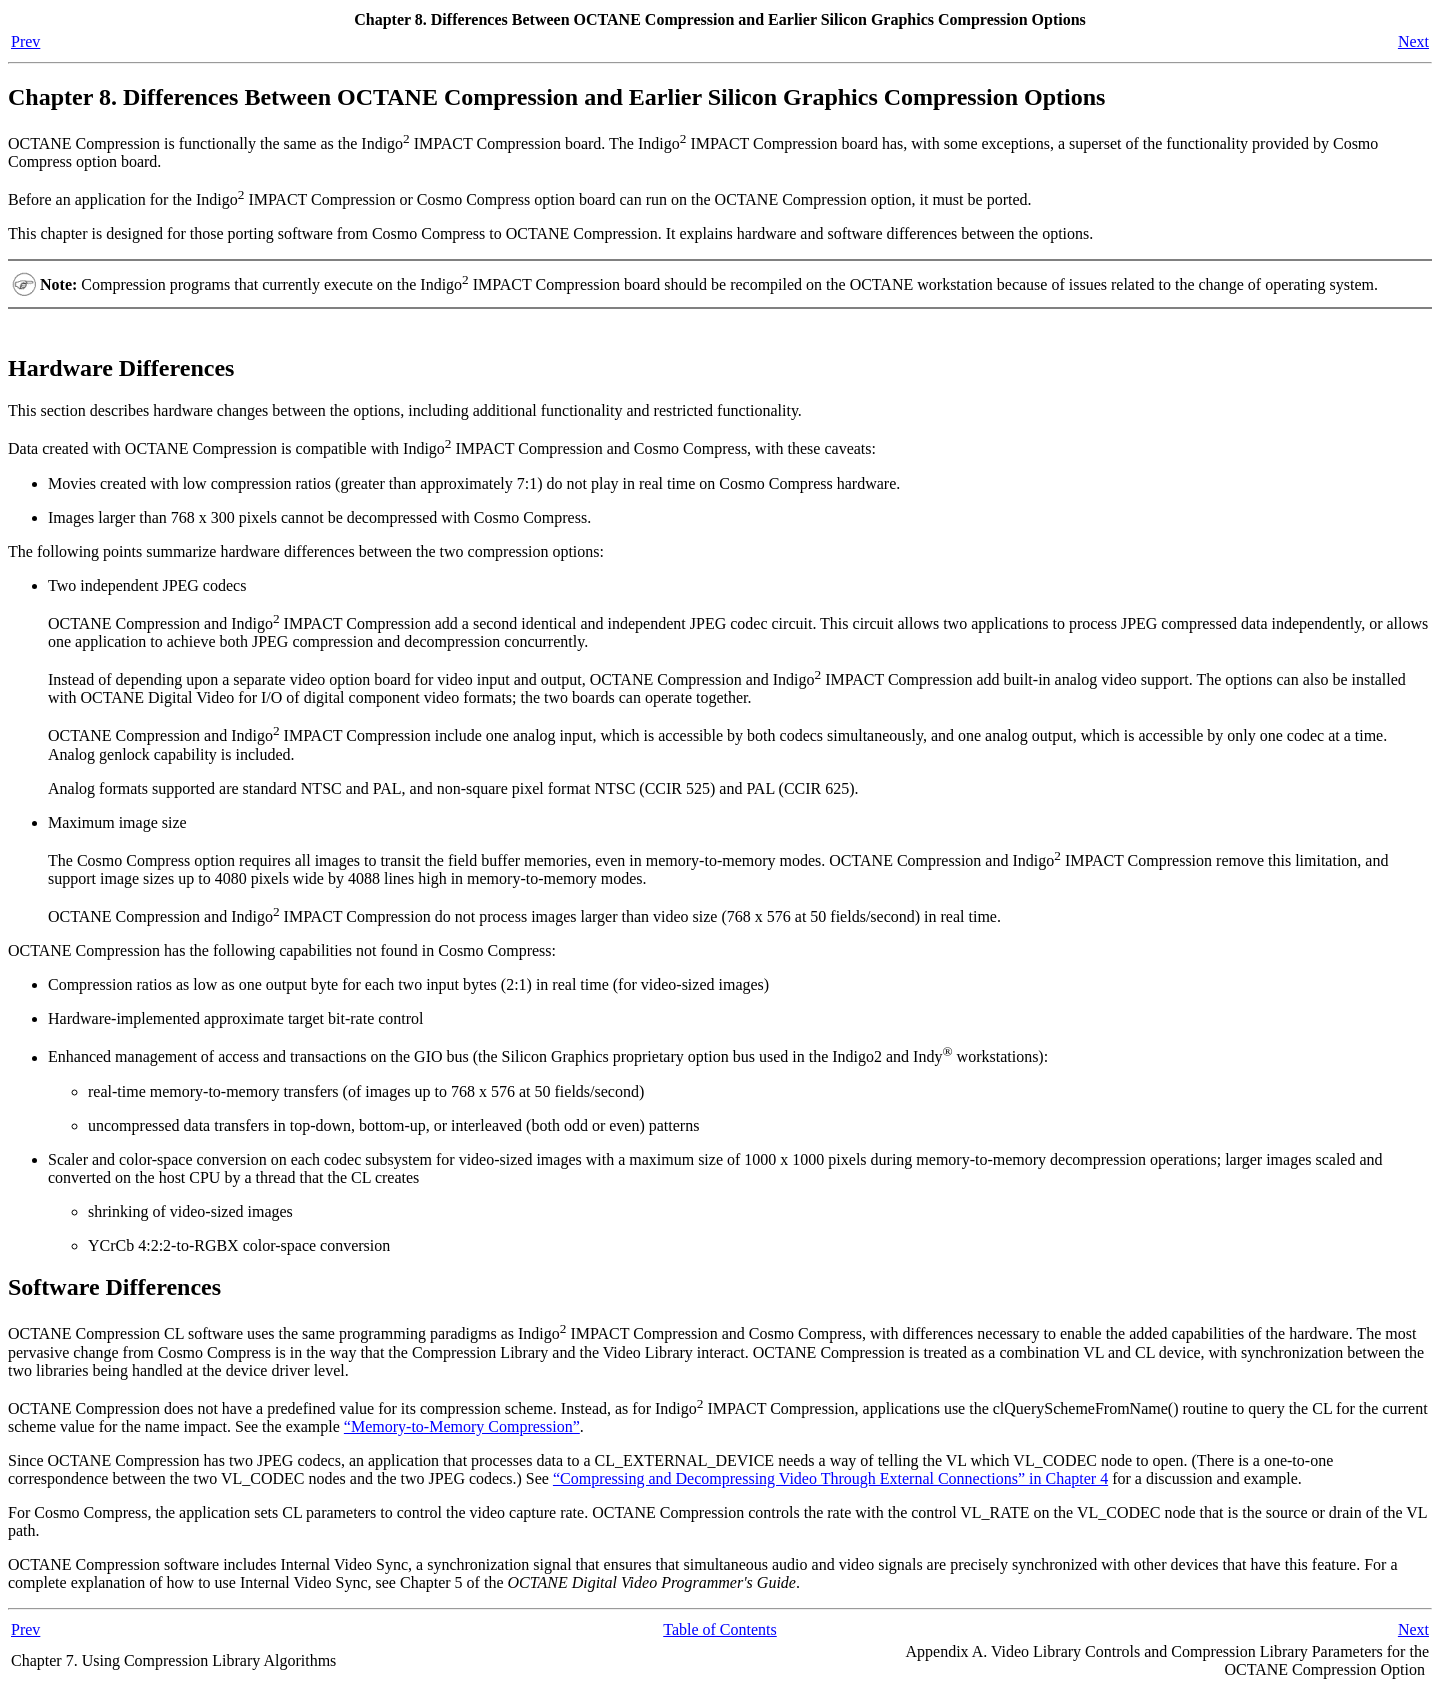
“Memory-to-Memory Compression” (462, 1426)
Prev (25, 41)
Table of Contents (720, 1629)
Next (1413, 41)
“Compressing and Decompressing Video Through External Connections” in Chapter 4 (830, 1478)
